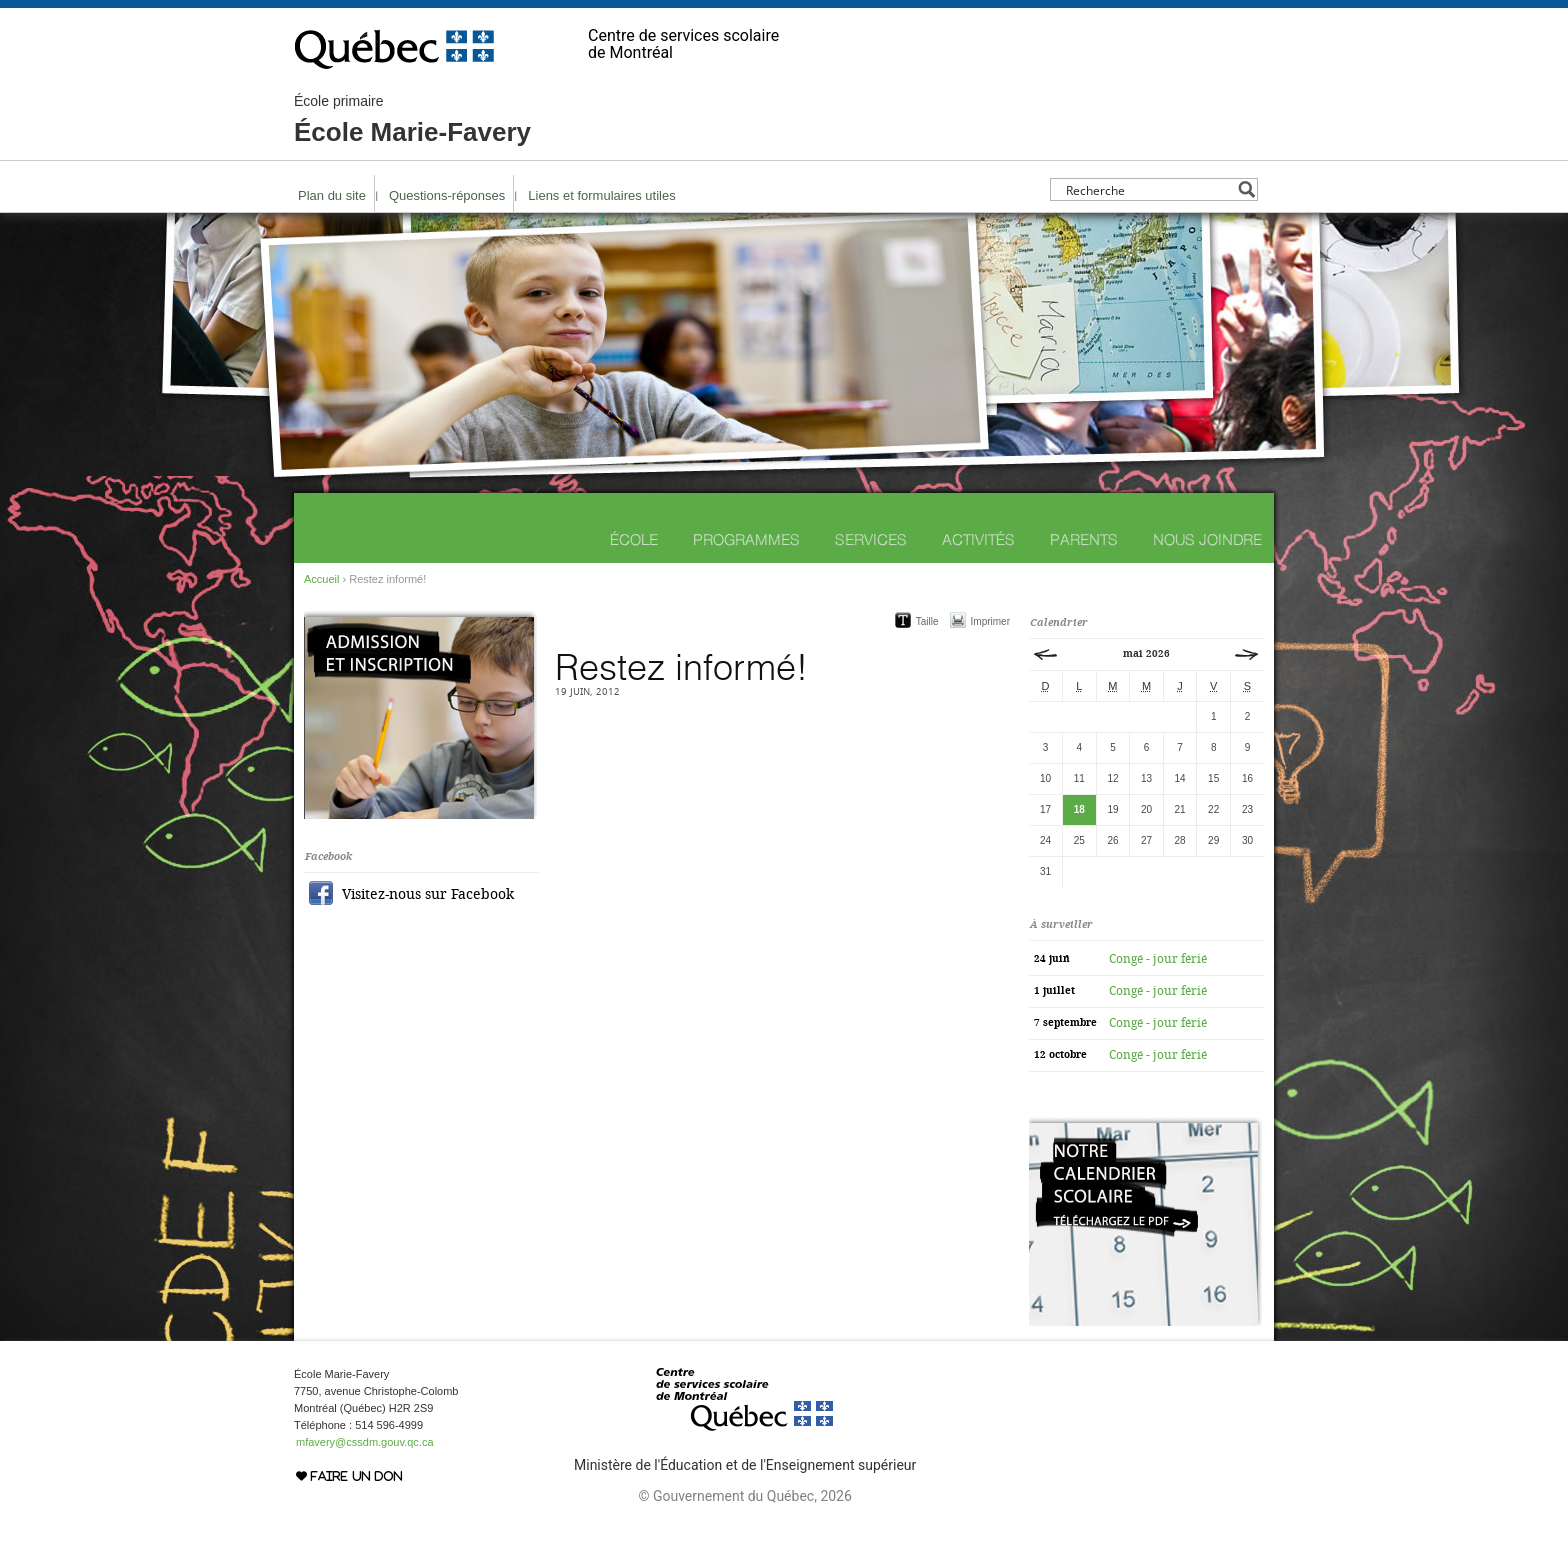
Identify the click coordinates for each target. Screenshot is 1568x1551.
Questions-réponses (447, 195)
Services (871, 539)
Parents (1084, 539)
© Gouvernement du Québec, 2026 (744, 1496)
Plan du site (332, 195)
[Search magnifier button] (1246, 189)
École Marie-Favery (412, 120)
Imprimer (990, 621)
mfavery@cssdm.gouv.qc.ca (365, 1442)
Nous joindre (1207, 539)
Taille (927, 621)
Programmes (746, 539)
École (634, 539)
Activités (978, 539)
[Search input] (1148, 189)
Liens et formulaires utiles (601, 195)
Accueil (321, 579)
